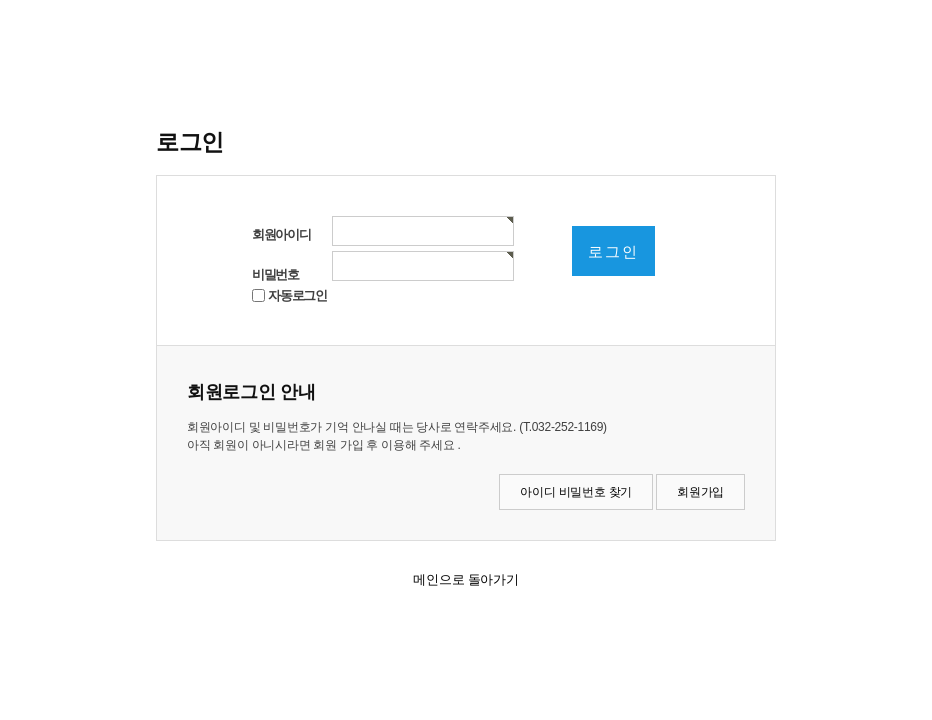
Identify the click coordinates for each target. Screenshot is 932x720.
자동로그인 (297, 295)
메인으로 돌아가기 (465, 579)
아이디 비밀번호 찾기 (576, 492)
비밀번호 (275, 274)
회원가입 (700, 492)
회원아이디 (281, 234)
